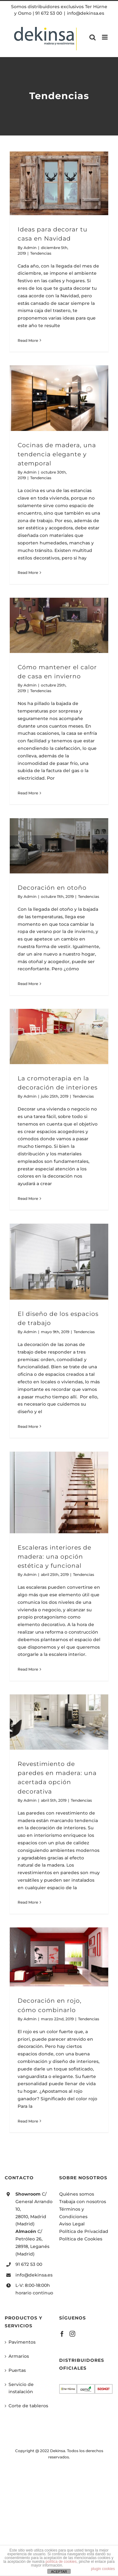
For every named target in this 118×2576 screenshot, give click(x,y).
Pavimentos (22, 2342)
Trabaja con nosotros (82, 2201)
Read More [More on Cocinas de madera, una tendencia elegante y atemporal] (28, 572)
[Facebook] (62, 2333)
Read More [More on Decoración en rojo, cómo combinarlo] (28, 2121)
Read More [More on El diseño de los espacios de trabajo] (28, 1426)
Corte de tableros (28, 2406)
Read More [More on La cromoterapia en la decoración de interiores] (28, 1198)
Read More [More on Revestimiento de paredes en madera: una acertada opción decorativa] (28, 1902)
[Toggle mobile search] (92, 37)
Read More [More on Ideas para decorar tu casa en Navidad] (28, 340)
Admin (30, 247)
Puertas (17, 2370)
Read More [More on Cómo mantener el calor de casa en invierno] (28, 793)
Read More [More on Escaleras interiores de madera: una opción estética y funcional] (28, 1669)
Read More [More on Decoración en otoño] (28, 983)
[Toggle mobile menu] (105, 37)
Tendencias (40, 253)
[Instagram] (72, 2333)
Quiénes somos (76, 2194)
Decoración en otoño (52, 887)
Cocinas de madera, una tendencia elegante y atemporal (57, 454)
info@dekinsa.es (85, 13)
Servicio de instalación (21, 2388)
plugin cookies (103, 2569)
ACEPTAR (59, 2571)
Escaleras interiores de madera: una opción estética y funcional (54, 1556)
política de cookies (61, 2561)
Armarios (18, 2356)
